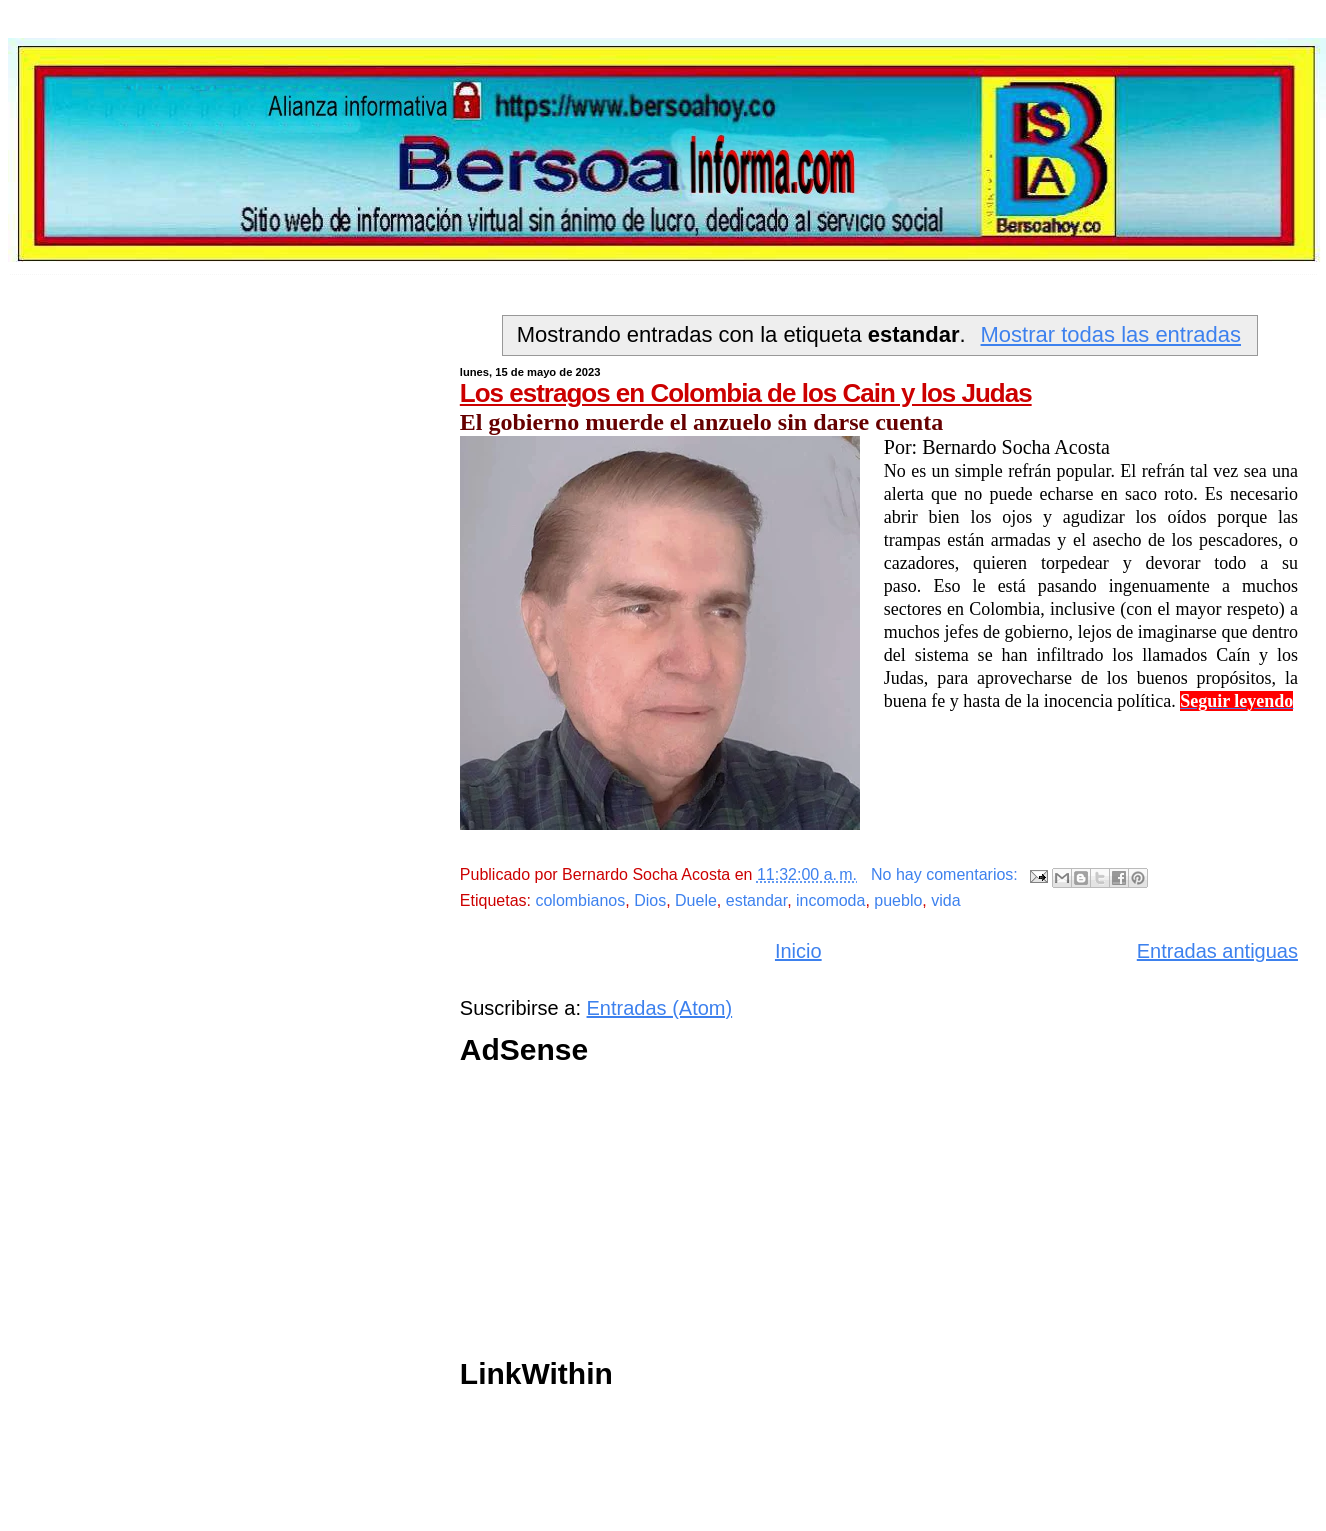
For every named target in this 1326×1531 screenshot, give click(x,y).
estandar (756, 900)
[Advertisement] (779, 1217)
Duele (696, 900)
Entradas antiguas (1217, 951)
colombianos (580, 900)
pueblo (898, 900)
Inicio (798, 951)
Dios (650, 900)
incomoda (830, 900)
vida (945, 900)
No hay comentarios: (946, 874)
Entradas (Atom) (660, 1008)
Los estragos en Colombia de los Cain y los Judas (746, 393)
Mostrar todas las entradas (1111, 334)
